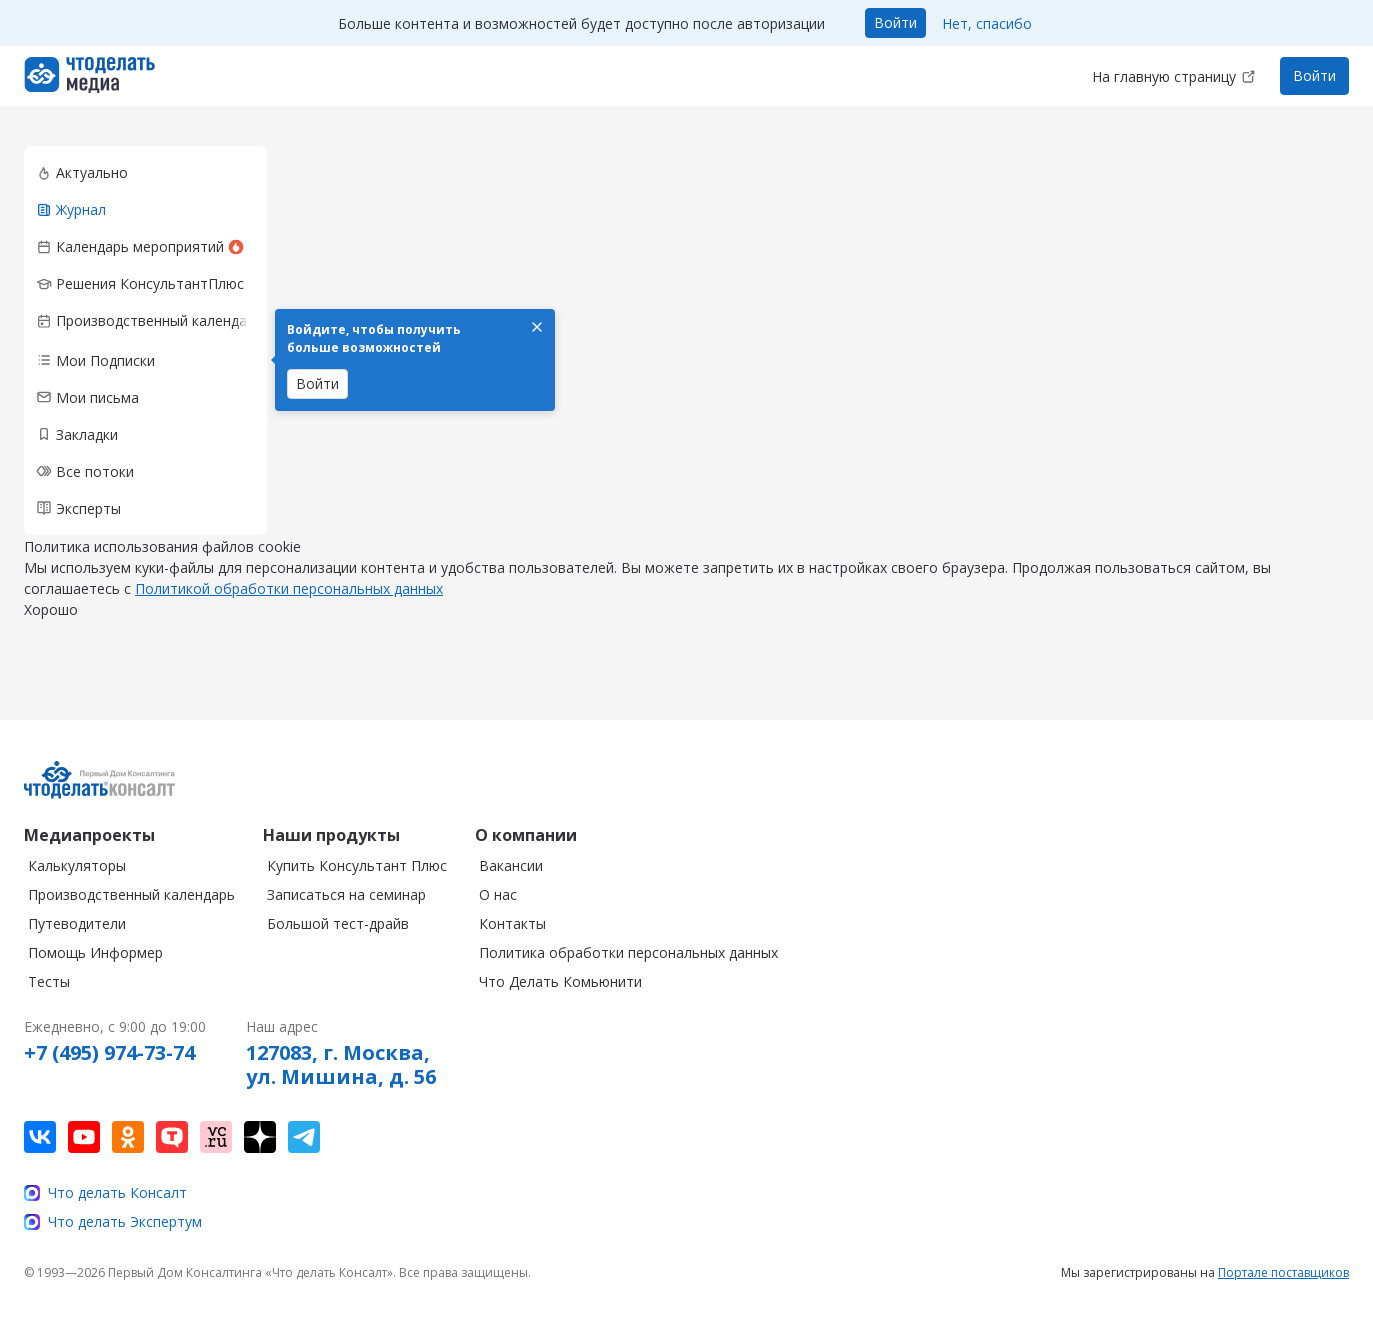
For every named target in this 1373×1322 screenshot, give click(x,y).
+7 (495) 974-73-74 (109, 1053)
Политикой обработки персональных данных (289, 608)
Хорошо (51, 629)
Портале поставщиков (1283, 1272)
